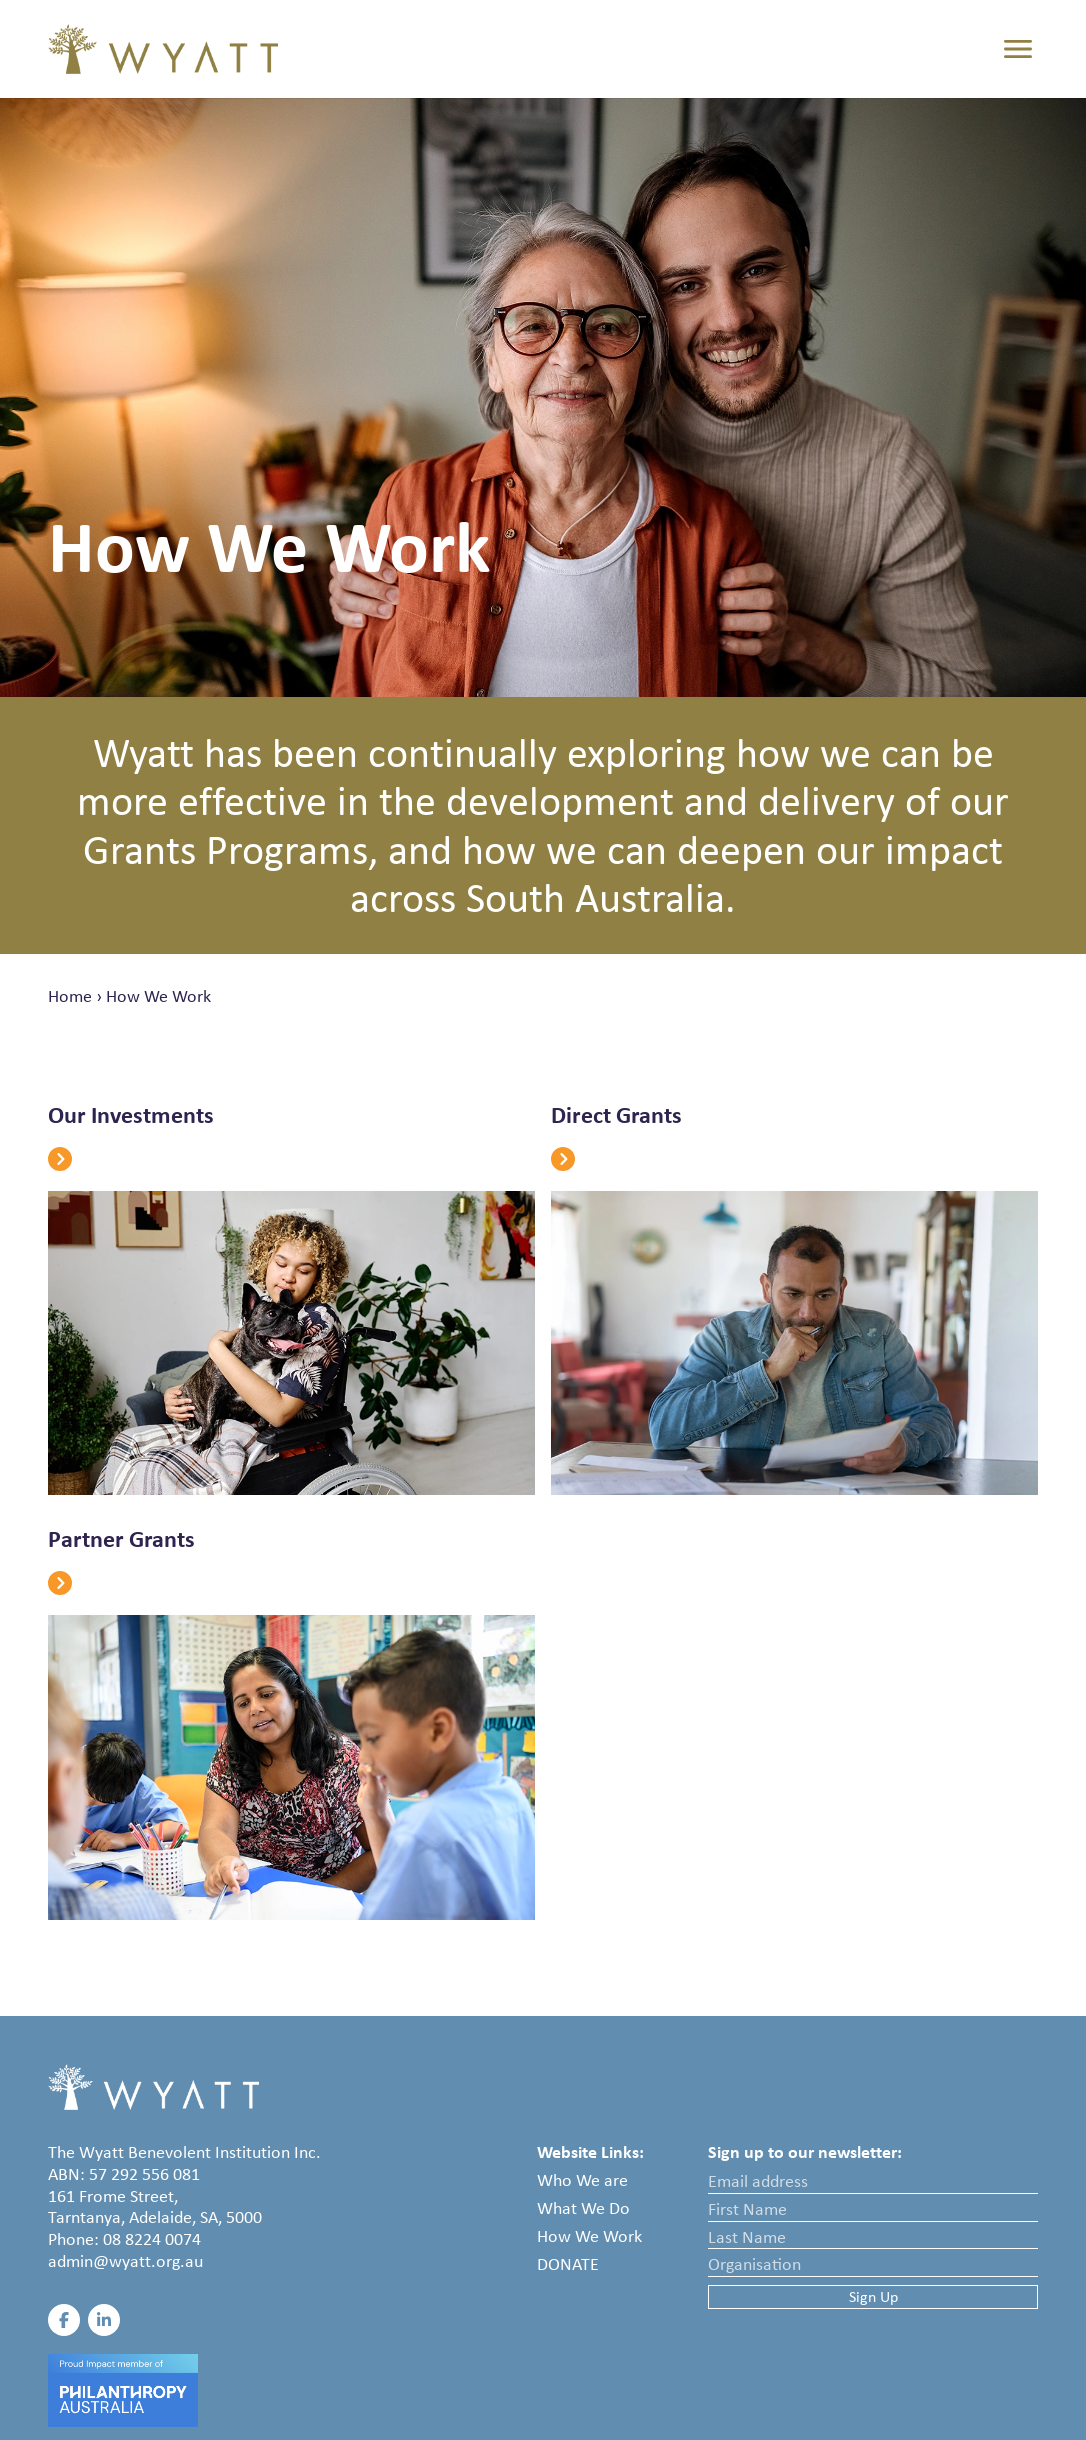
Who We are (582, 2180)
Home (70, 996)
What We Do (583, 2208)
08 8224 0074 (152, 2239)
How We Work (158, 996)
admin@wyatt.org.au (125, 2261)
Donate (568, 2264)
